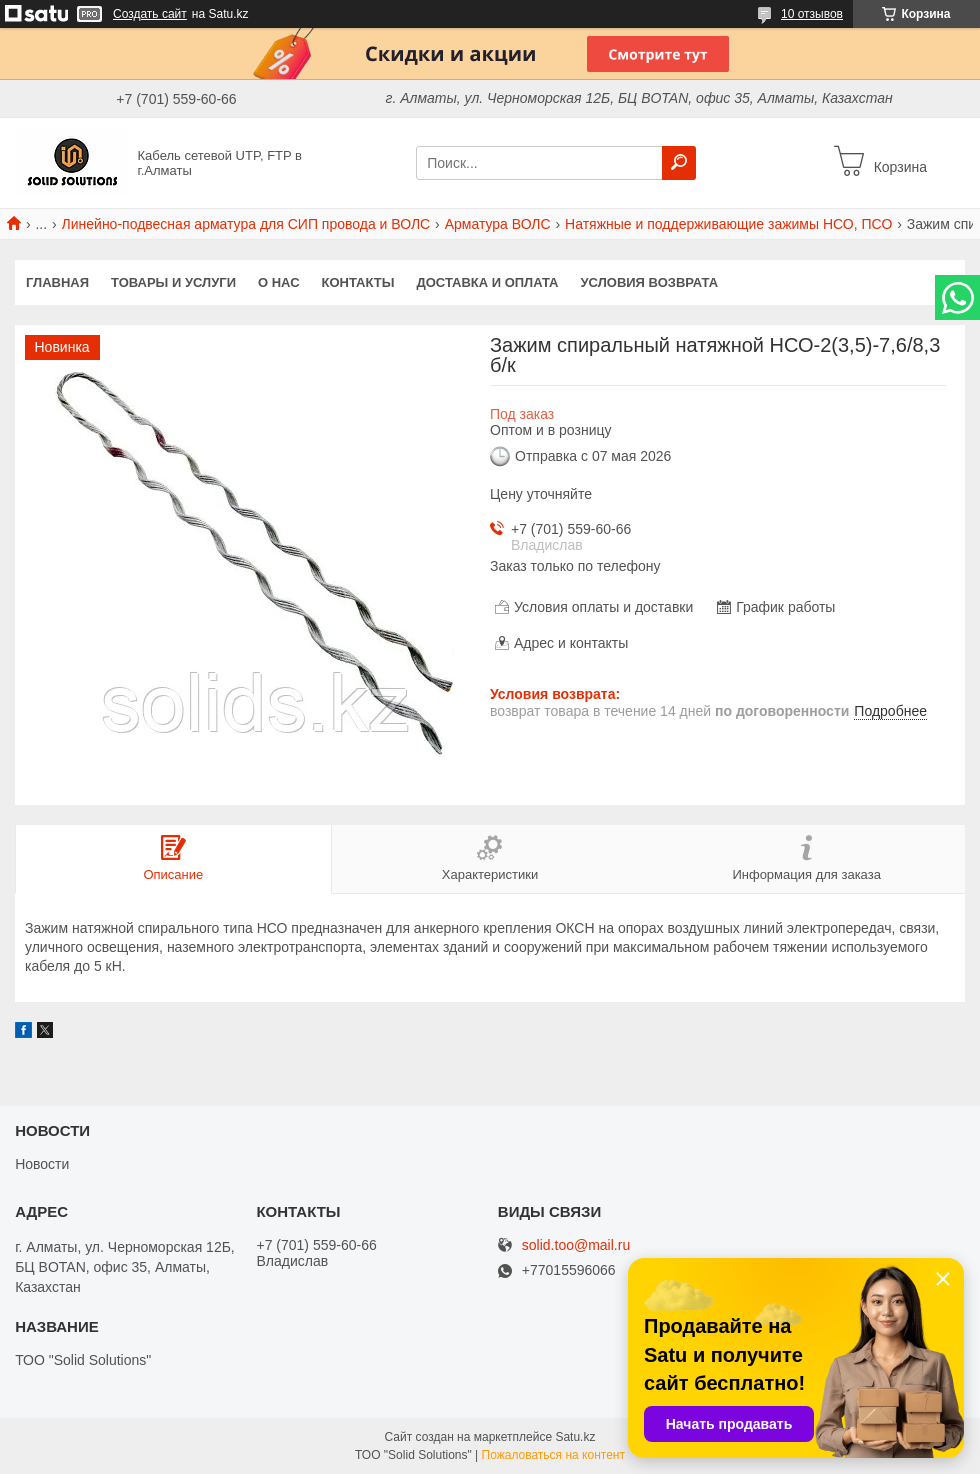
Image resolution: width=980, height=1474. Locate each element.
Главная (57, 282)
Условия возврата (650, 282)
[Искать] (679, 163)
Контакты (358, 282)
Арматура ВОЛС (498, 224)
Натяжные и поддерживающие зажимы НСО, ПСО (728, 224)
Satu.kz (575, 1437)
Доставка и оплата (487, 282)
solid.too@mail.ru (576, 1245)
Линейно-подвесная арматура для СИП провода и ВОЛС (246, 224)
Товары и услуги (173, 282)
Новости (42, 1164)
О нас (279, 282)
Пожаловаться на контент (553, 1455)
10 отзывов (812, 14)
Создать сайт (150, 14)
